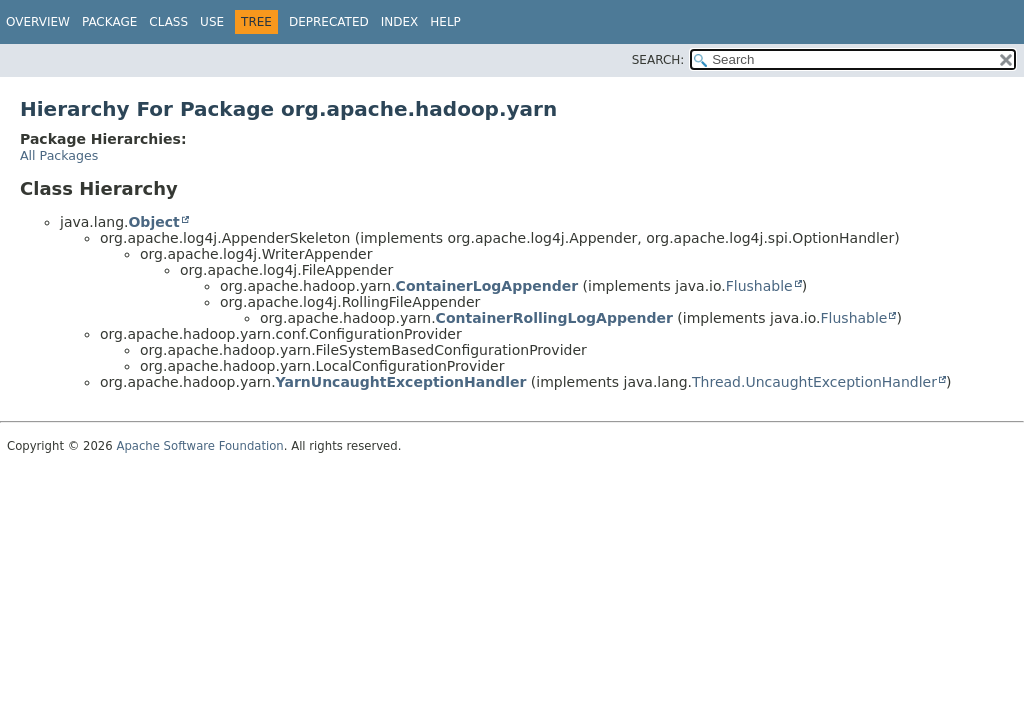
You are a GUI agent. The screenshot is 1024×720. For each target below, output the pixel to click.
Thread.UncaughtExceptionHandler (814, 382)
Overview (38, 22)
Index (400, 22)
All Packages (59, 155)
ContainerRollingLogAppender (554, 318)
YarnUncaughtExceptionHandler (401, 382)
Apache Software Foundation (199, 446)
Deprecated (329, 22)
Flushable (759, 286)
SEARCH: (658, 60)
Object (153, 222)
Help (445, 22)
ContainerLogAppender (487, 286)
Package (109, 22)
